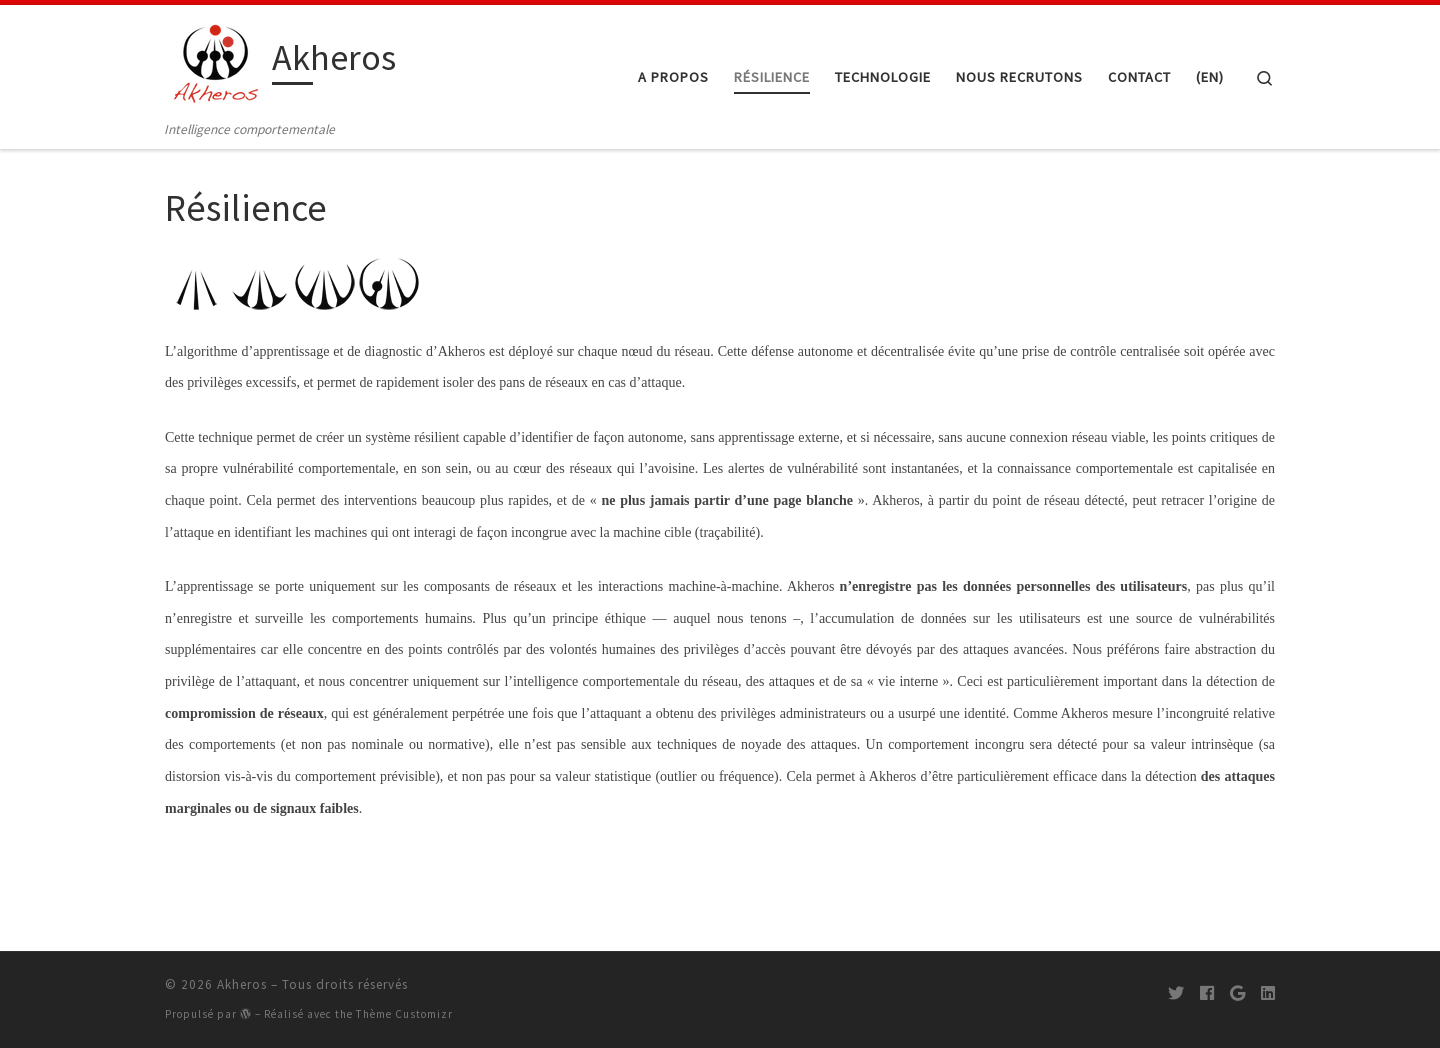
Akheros (242, 984)
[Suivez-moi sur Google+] (1237, 993)
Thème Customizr (404, 1014)
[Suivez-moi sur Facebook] (1207, 993)
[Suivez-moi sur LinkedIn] (1268, 993)
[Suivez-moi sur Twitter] (1176, 993)
